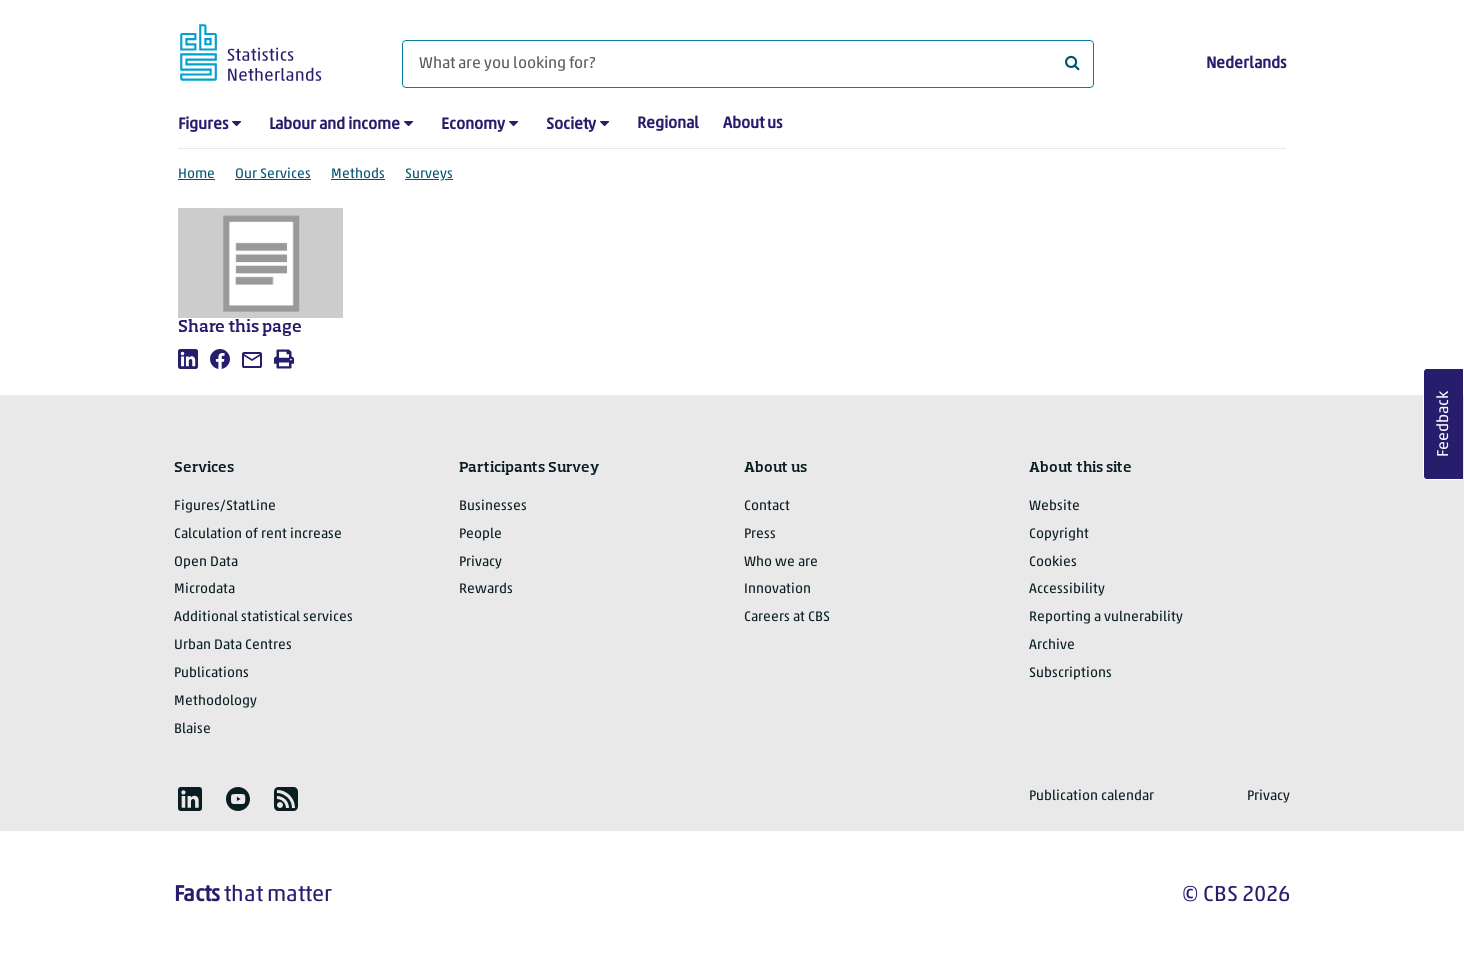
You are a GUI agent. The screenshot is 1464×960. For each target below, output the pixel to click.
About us (752, 124)
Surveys (429, 174)
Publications (211, 673)
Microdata (204, 589)
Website (1054, 506)
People (480, 534)
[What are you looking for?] (748, 64)
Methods (358, 174)
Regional (668, 124)
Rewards (486, 589)
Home (196, 174)
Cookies (1053, 562)
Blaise (192, 729)
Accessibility (1067, 589)
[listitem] (188, 359)
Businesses (493, 506)
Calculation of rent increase (258, 534)
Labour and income (334, 125)
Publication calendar (1091, 796)
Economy (473, 125)
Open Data (206, 562)
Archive (1052, 645)
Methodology (215, 701)
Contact (767, 506)
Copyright (1059, 534)
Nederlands (1246, 64)
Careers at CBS (787, 617)
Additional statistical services (263, 617)
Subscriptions (1070, 673)
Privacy (480, 562)
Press (760, 534)
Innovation (777, 589)
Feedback (1444, 424)
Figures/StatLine (225, 506)
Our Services (273, 174)
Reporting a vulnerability (1106, 617)
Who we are (781, 562)
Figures (203, 125)
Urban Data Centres (233, 645)
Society (571, 125)
